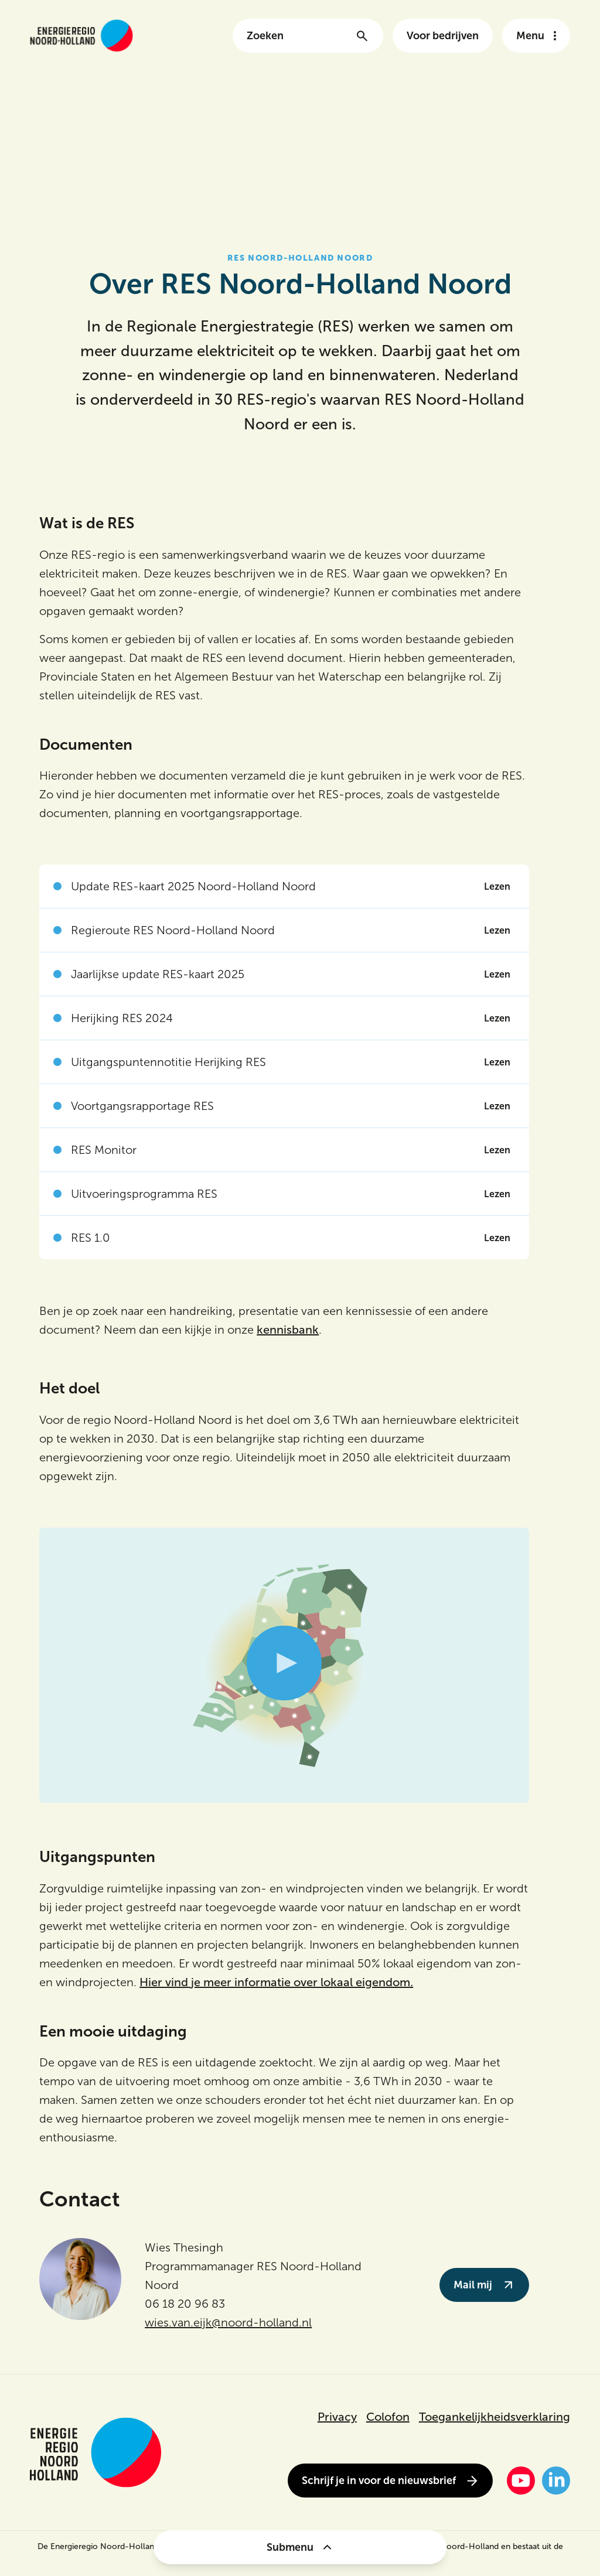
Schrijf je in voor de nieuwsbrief (390, 2481)
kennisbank (288, 1330)
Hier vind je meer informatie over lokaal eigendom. (276, 1982)
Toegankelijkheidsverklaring (494, 2417)
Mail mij (484, 2285)
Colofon (388, 2417)
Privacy (337, 2417)
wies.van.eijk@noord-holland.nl (228, 2322)
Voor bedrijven (443, 35)
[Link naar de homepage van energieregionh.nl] (81, 35)
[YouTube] (521, 2480)
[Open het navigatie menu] (536, 36)
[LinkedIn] (556, 2480)
